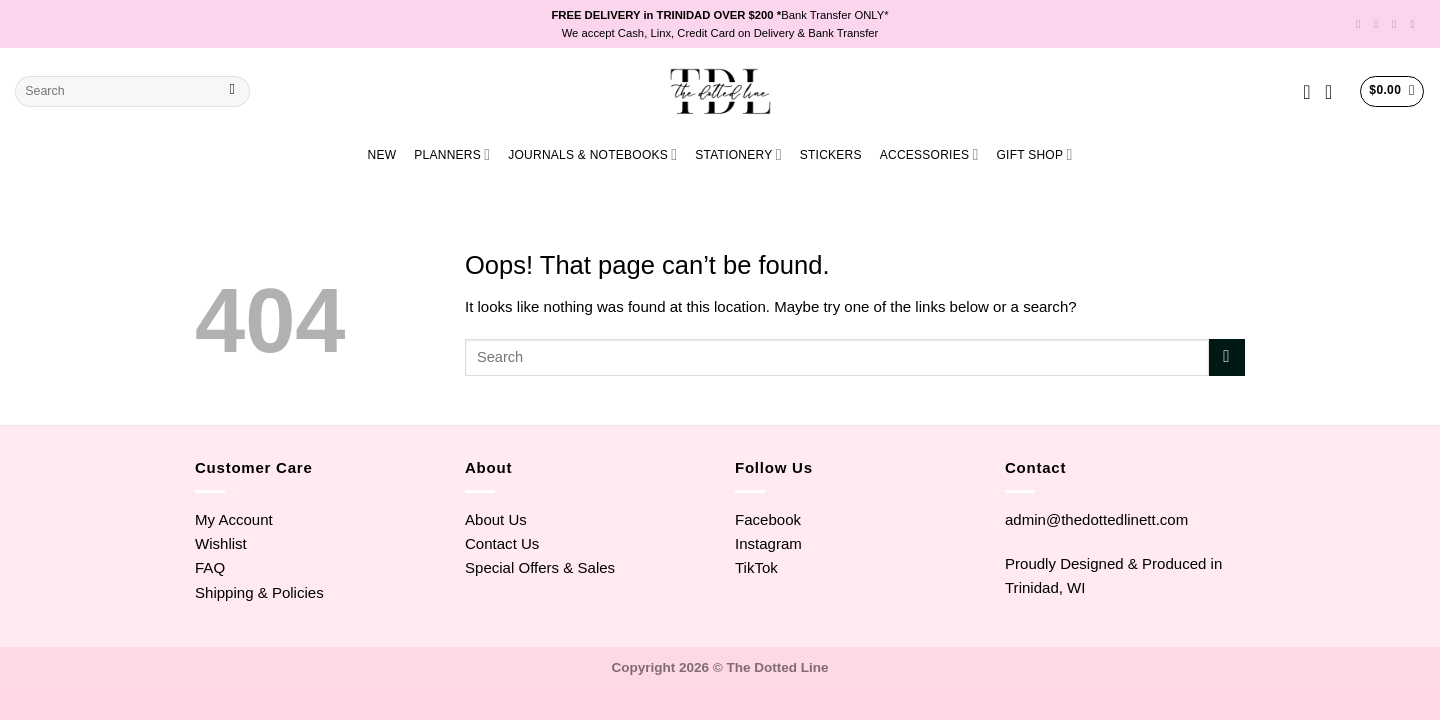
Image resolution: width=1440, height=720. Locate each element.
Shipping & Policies (259, 592)
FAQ (210, 567)
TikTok (756, 567)
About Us (496, 519)
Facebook (768, 519)
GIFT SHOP (1034, 154)
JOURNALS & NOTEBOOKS (592, 154)
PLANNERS (452, 154)
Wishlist (221, 543)
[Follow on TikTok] (1397, 24)
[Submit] (232, 92)
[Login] (1335, 92)
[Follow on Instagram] (1379, 24)
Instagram (768, 543)
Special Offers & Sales (540, 567)
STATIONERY (738, 154)
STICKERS (831, 155)
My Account (234, 519)
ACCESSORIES (929, 154)
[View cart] (1391, 91)
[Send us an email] (1415, 24)
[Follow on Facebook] (1361, 24)
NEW (382, 155)
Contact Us (502, 543)
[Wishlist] (1307, 92)
